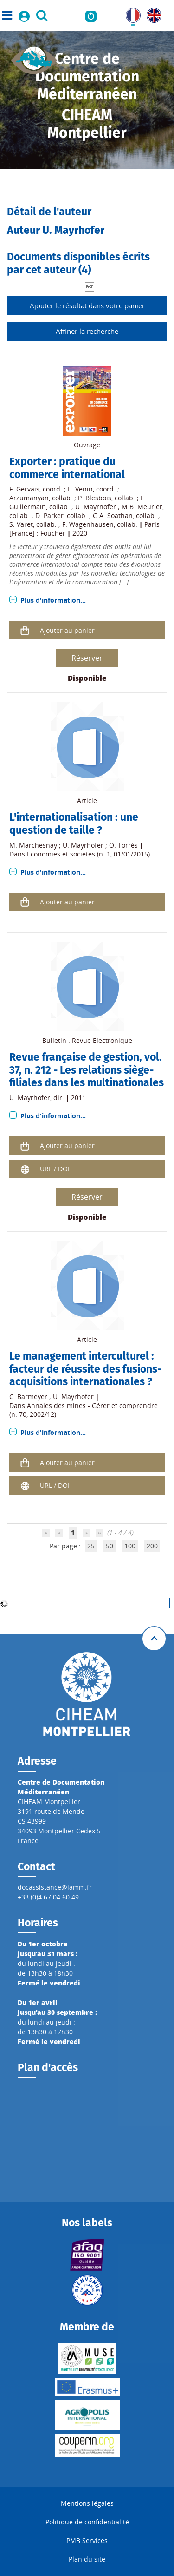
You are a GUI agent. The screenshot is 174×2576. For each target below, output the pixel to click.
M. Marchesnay (33, 845)
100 (129, 1545)
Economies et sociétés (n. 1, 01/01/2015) (88, 854)
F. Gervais (24, 489)
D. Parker (49, 515)
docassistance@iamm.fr (55, 1887)
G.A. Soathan (113, 515)
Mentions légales (87, 2503)
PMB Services (87, 2540)
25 (91, 1545)
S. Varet (21, 524)
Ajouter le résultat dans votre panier (87, 305)
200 (152, 1545)
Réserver (87, 658)
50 (109, 1545)
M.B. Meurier (142, 506)
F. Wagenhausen (88, 524)
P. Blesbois (94, 497)
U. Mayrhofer (95, 506)
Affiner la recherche (87, 331)
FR (129, 12)
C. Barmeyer (28, 1396)
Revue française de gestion (74, 1056)
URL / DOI (55, 1168)
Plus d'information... (53, 600)
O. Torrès (123, 845)
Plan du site (87, 2559)
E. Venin (80, 489)
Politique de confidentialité (87, 2521)
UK (151, 12)
